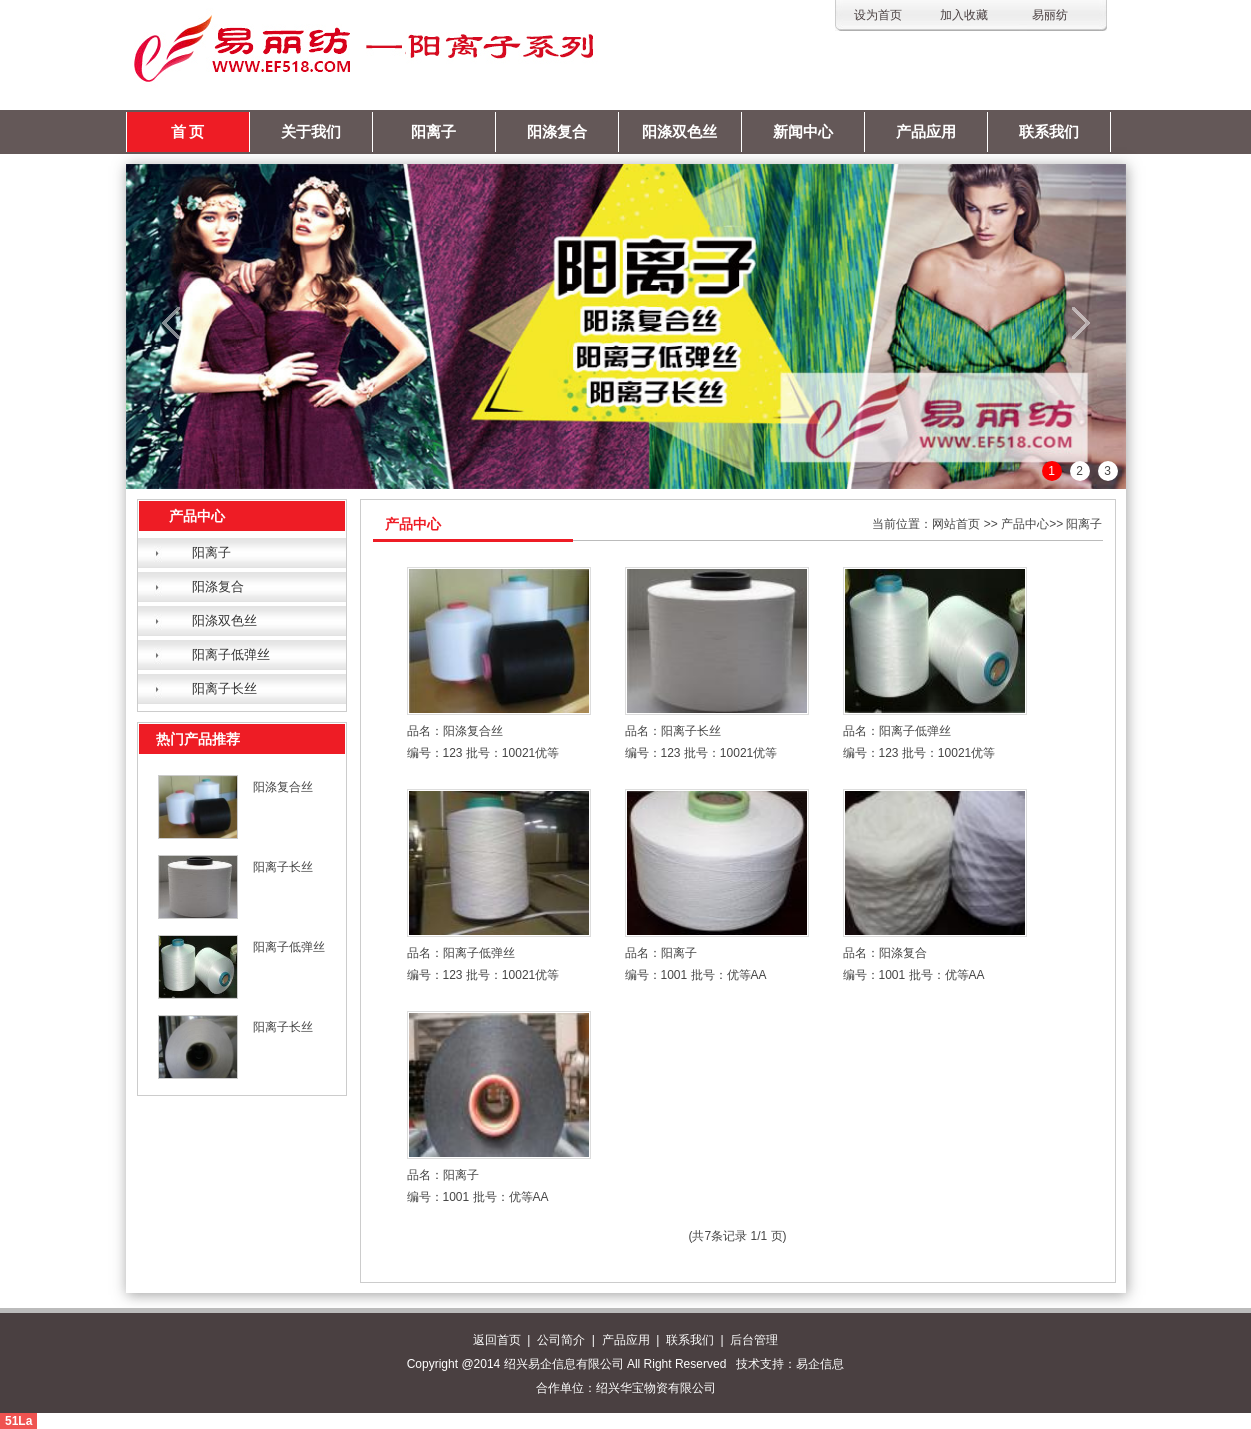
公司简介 (561, 1340)
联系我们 (1049, 132)
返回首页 (497, 1340)
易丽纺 (1050, 15)
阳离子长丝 (224, 688)
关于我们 (311, 132)
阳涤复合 (557, 132)
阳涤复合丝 (283, 787)
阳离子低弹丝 (231, 654)
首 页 (188, 132)
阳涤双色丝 (679, 132)
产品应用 (926, 132)
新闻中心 (803, 132)
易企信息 (820, 1364)
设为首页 (878, 15)
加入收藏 (964, 15)
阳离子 (433, 132)
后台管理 (754, 1340)
